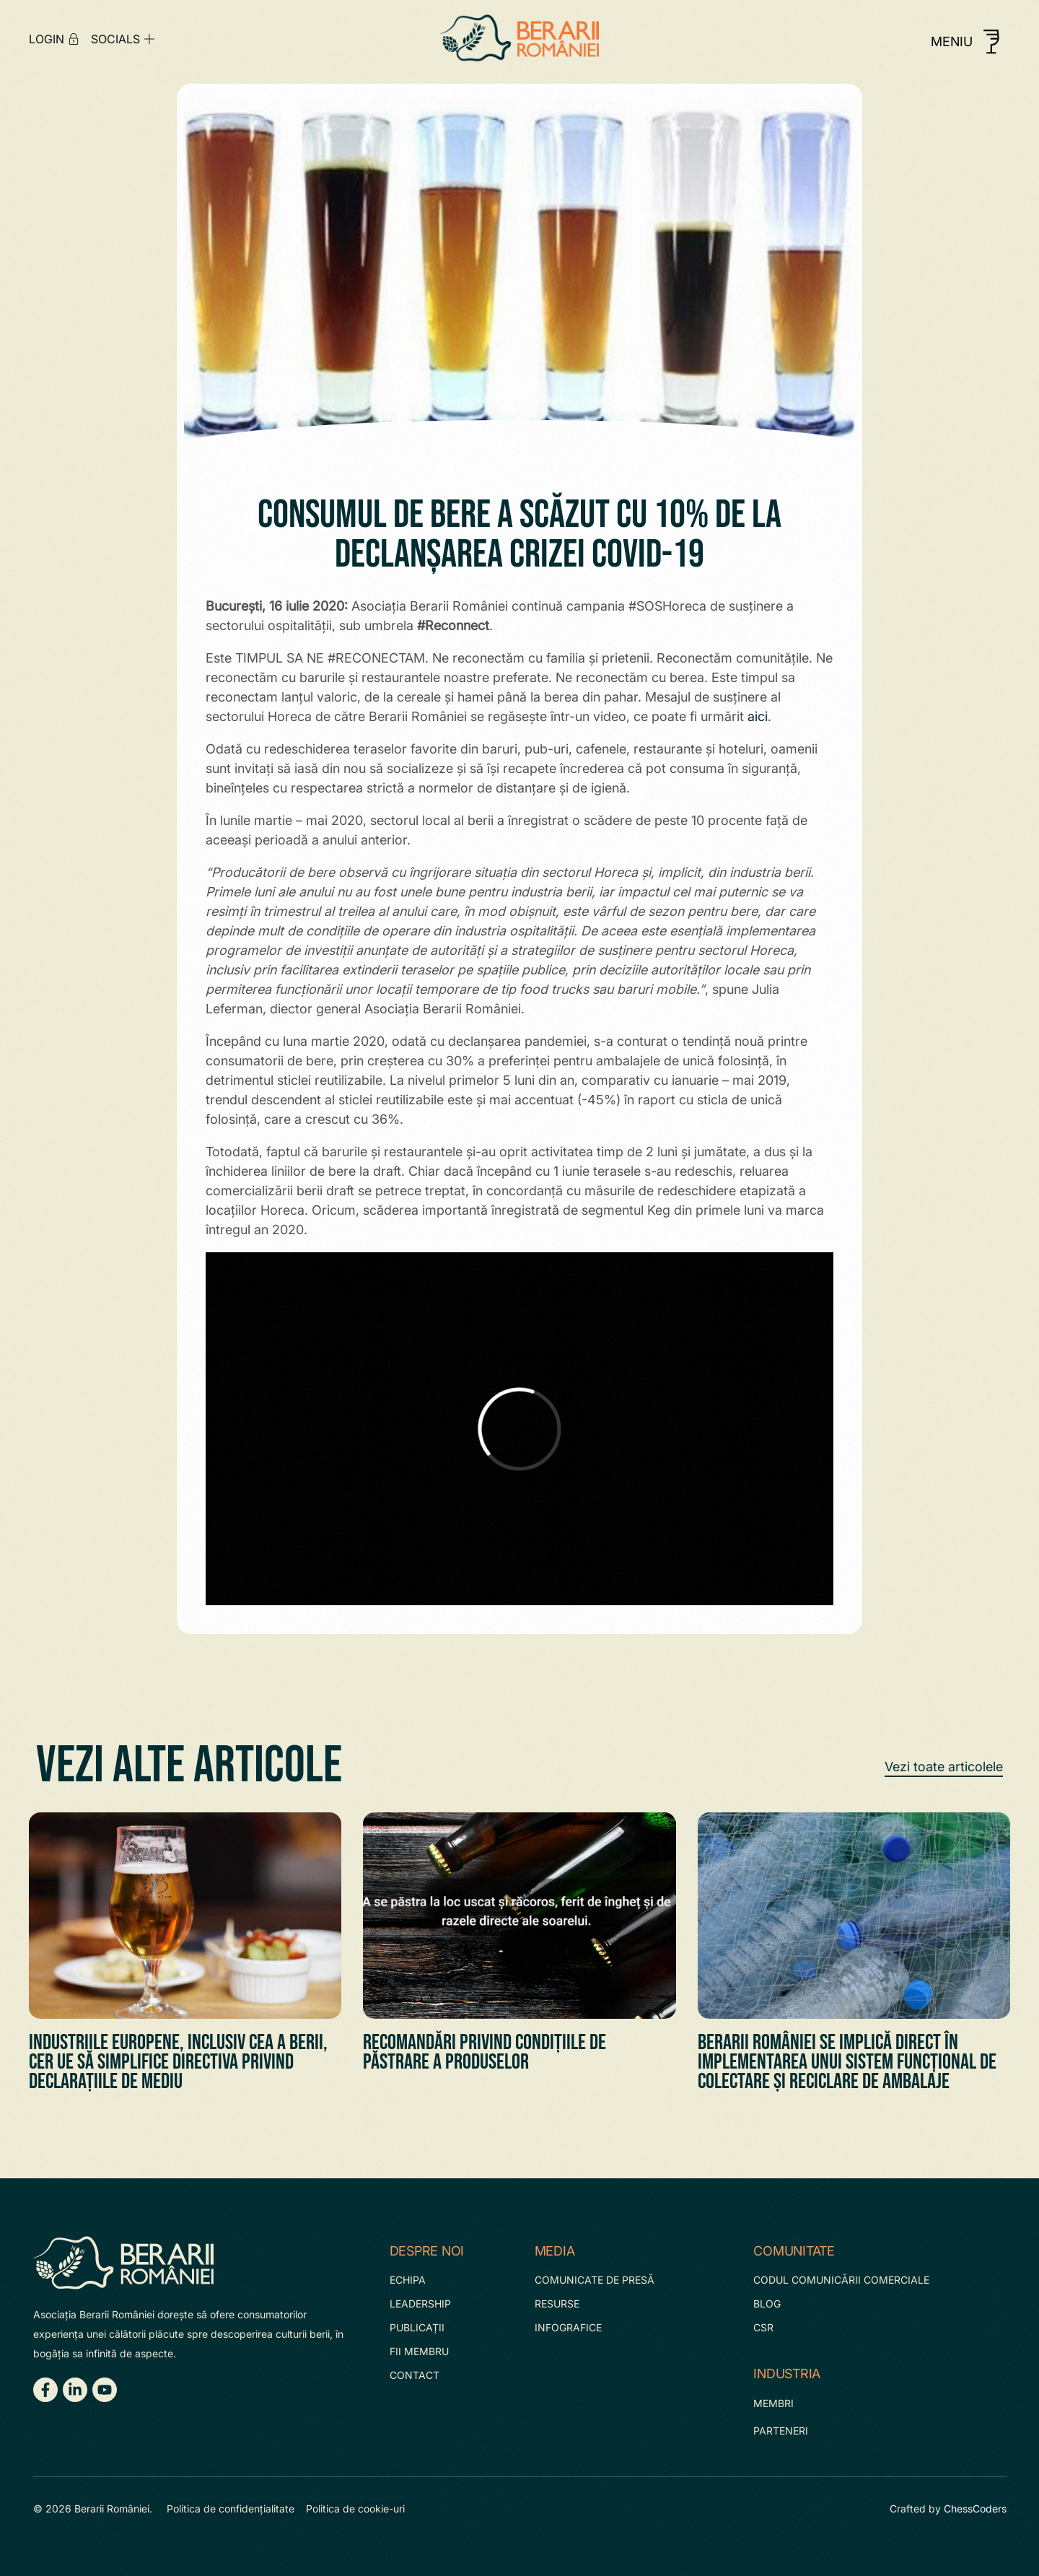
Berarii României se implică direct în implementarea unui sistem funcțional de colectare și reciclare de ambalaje (847, 2062)
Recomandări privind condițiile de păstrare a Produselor (484, 2052)
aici (758, 716)
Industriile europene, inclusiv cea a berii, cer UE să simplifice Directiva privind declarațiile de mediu (178, 2062)
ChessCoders (975, 2508)
